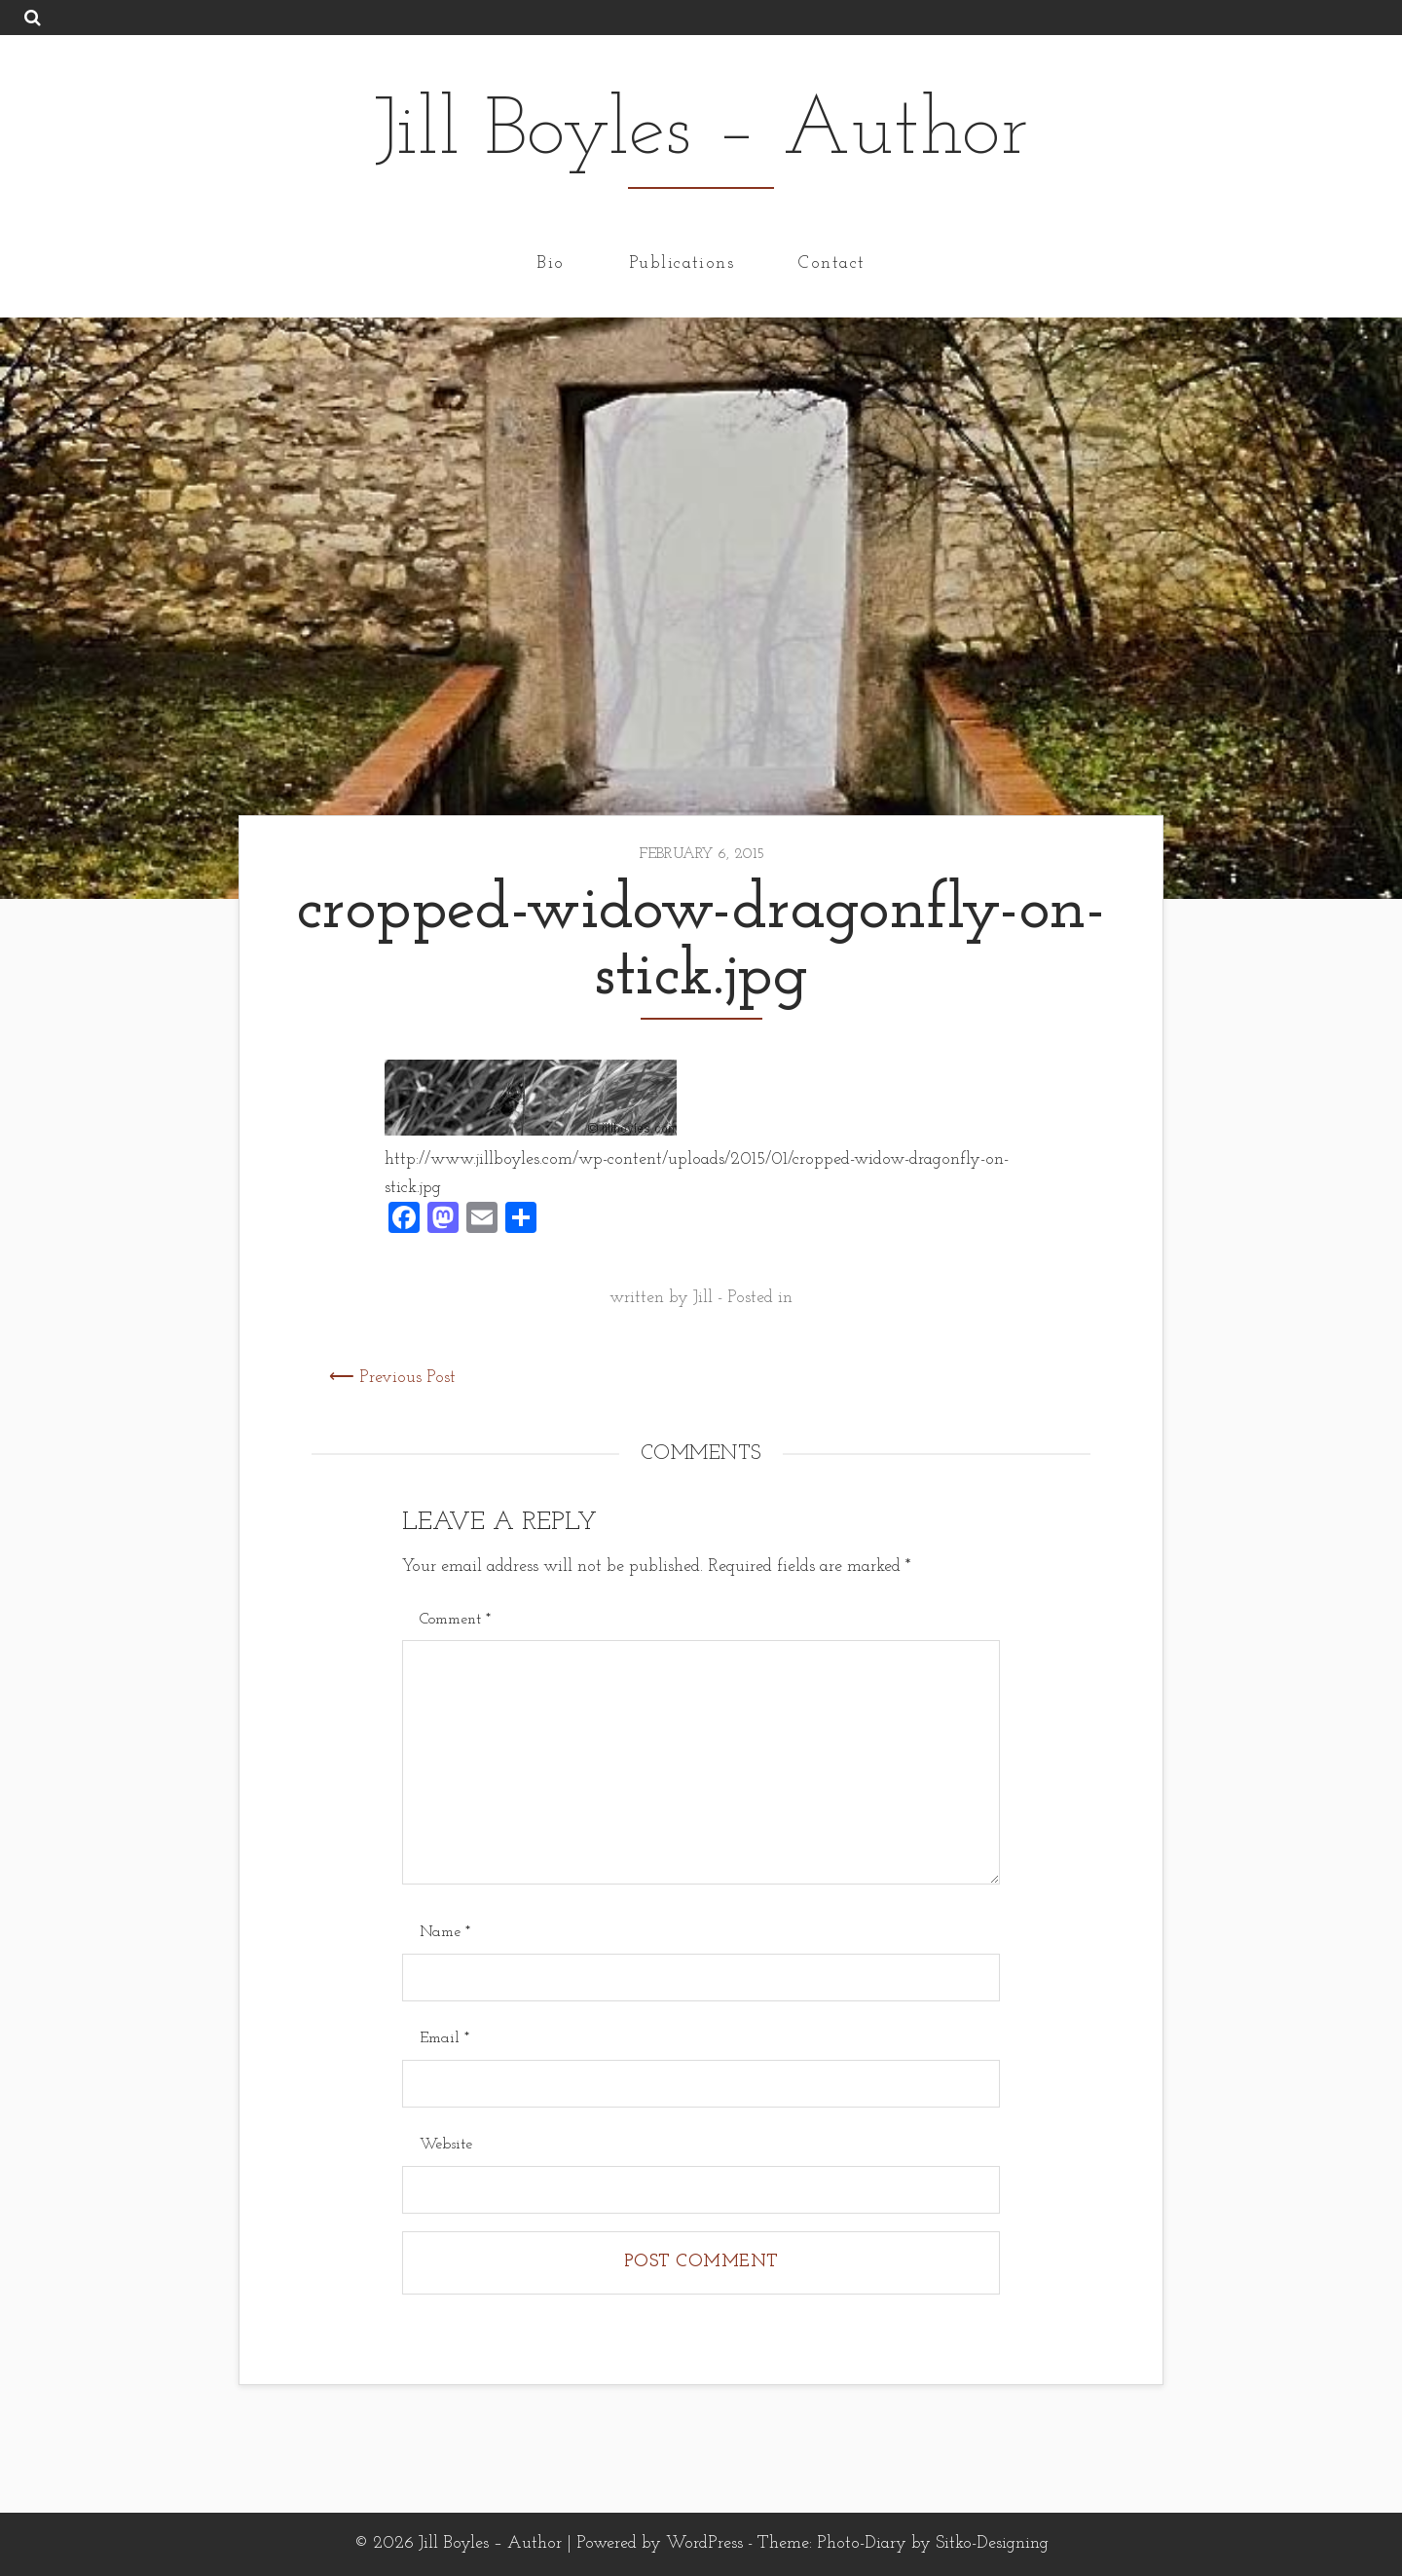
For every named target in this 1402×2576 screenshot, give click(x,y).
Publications (681, 262)
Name (445, 1932)
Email (444, 2038)
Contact (831, 262)
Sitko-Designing (992, 2543)
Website (446, 2144)
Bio (550, 262)
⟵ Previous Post (392, 1377)
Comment (455, 1619)
